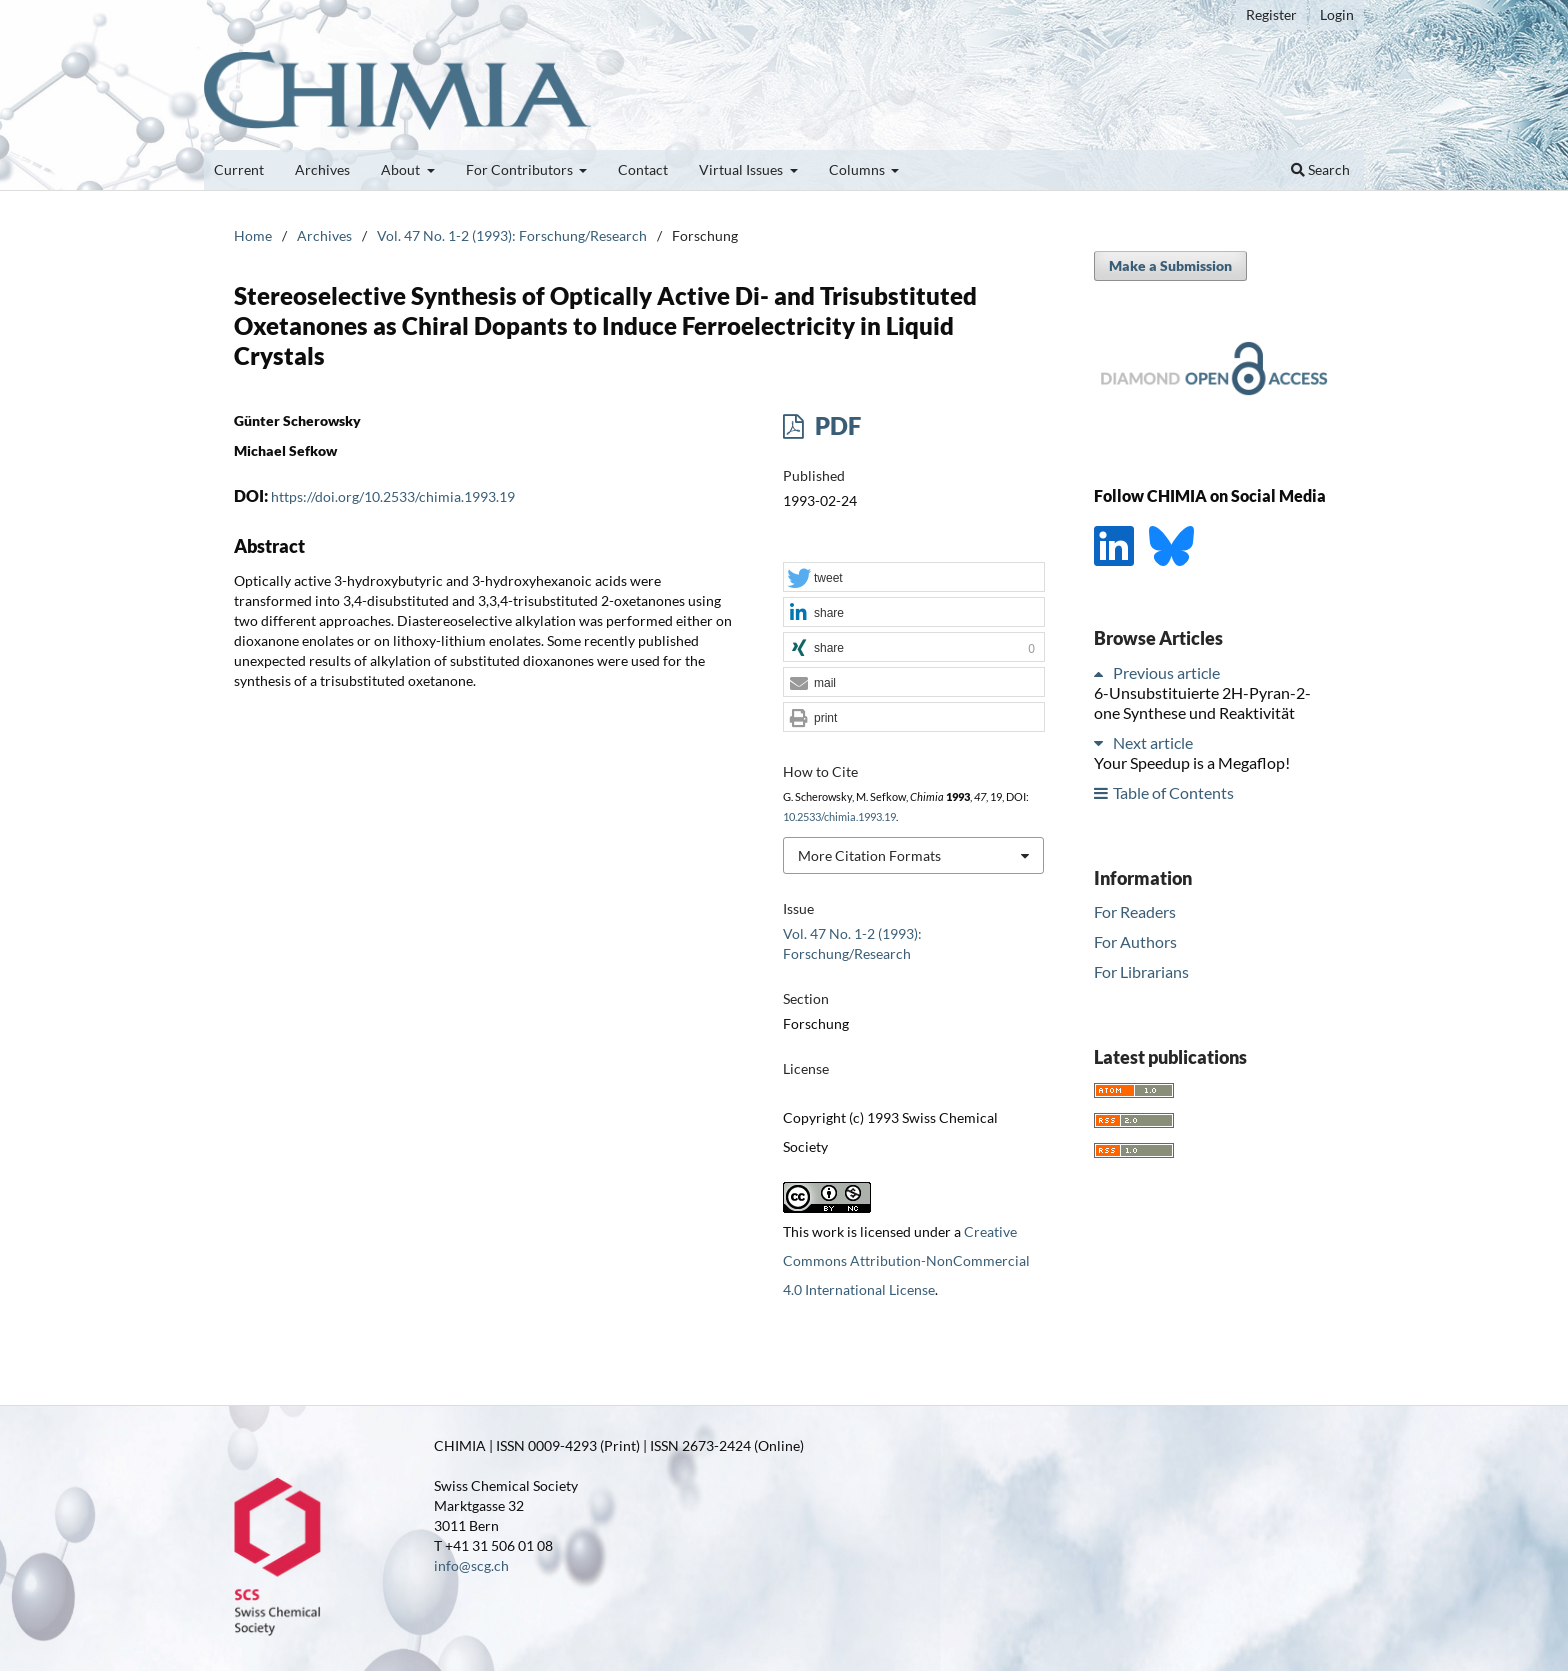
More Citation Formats (869, 855)
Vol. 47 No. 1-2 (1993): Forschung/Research (512, 235)
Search (1320, 169)
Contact (643, 169)
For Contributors (521, 169)
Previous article (1166, 672)
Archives (322, 169)
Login (1337, 14)
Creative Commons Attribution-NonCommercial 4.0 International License (906, 1260)
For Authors (1135, 941)
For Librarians (1141, 971)
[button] (914, 578)
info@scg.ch (471, 1565)
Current (239, 169)
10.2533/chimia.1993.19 (839, 817)
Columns (858, 169)
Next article (1153, 742)
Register (1271, 14)
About (402, 169)
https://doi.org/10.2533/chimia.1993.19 (393, 496)
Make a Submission (1170, 265)
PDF (835, 425)
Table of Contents (1173, 792)
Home (253, 235)
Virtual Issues (742, 169)
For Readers (1135, 911)
